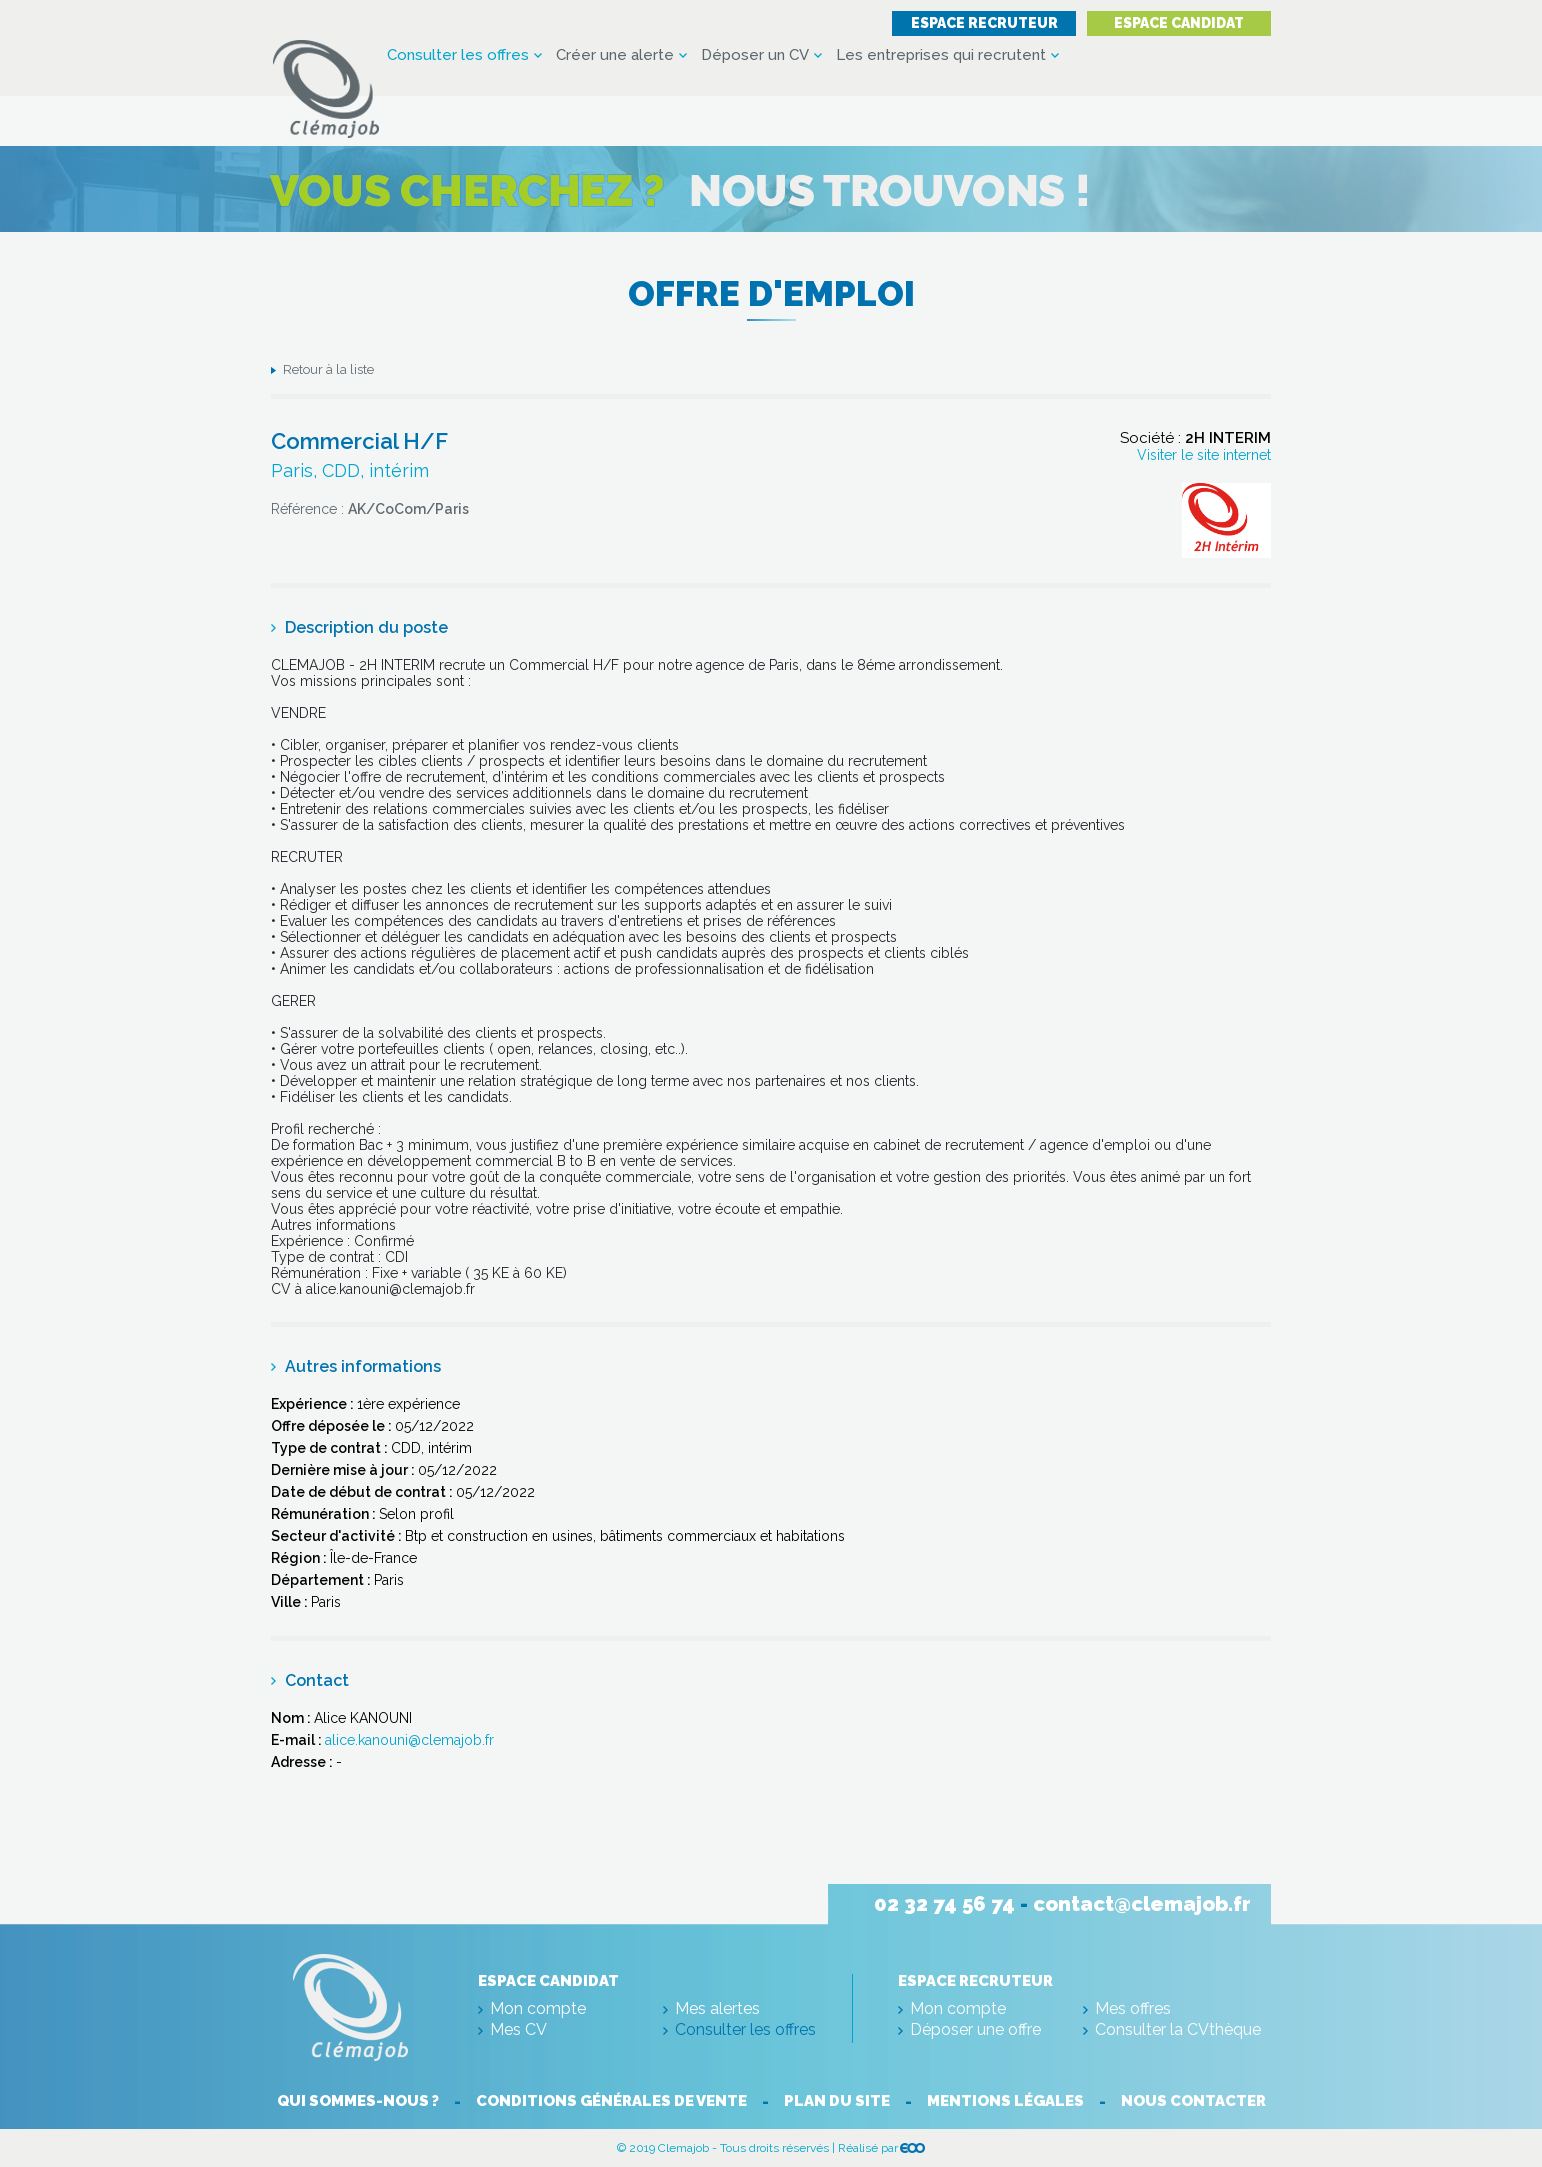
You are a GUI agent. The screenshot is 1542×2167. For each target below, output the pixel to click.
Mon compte (538, 2008)
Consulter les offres (458, 55)
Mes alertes (717, 2008)
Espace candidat (1179, 23)
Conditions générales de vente (611, 2101)
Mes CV (518, 2029)
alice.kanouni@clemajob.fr (409, 1740)
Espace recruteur (984, 23)
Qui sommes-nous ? (358, 2101)
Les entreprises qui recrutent (941, 55)
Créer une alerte (615, 55)
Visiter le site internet (1204, 455)
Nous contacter (1193, 2101)
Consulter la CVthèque (1178, 2029)
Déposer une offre (975, 2029)
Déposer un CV (755, 55)
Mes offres (1133, 2008)
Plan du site (837, 2101)
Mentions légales (1005, 2101)
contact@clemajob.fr (1142, 1904)
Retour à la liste (328, 369)
